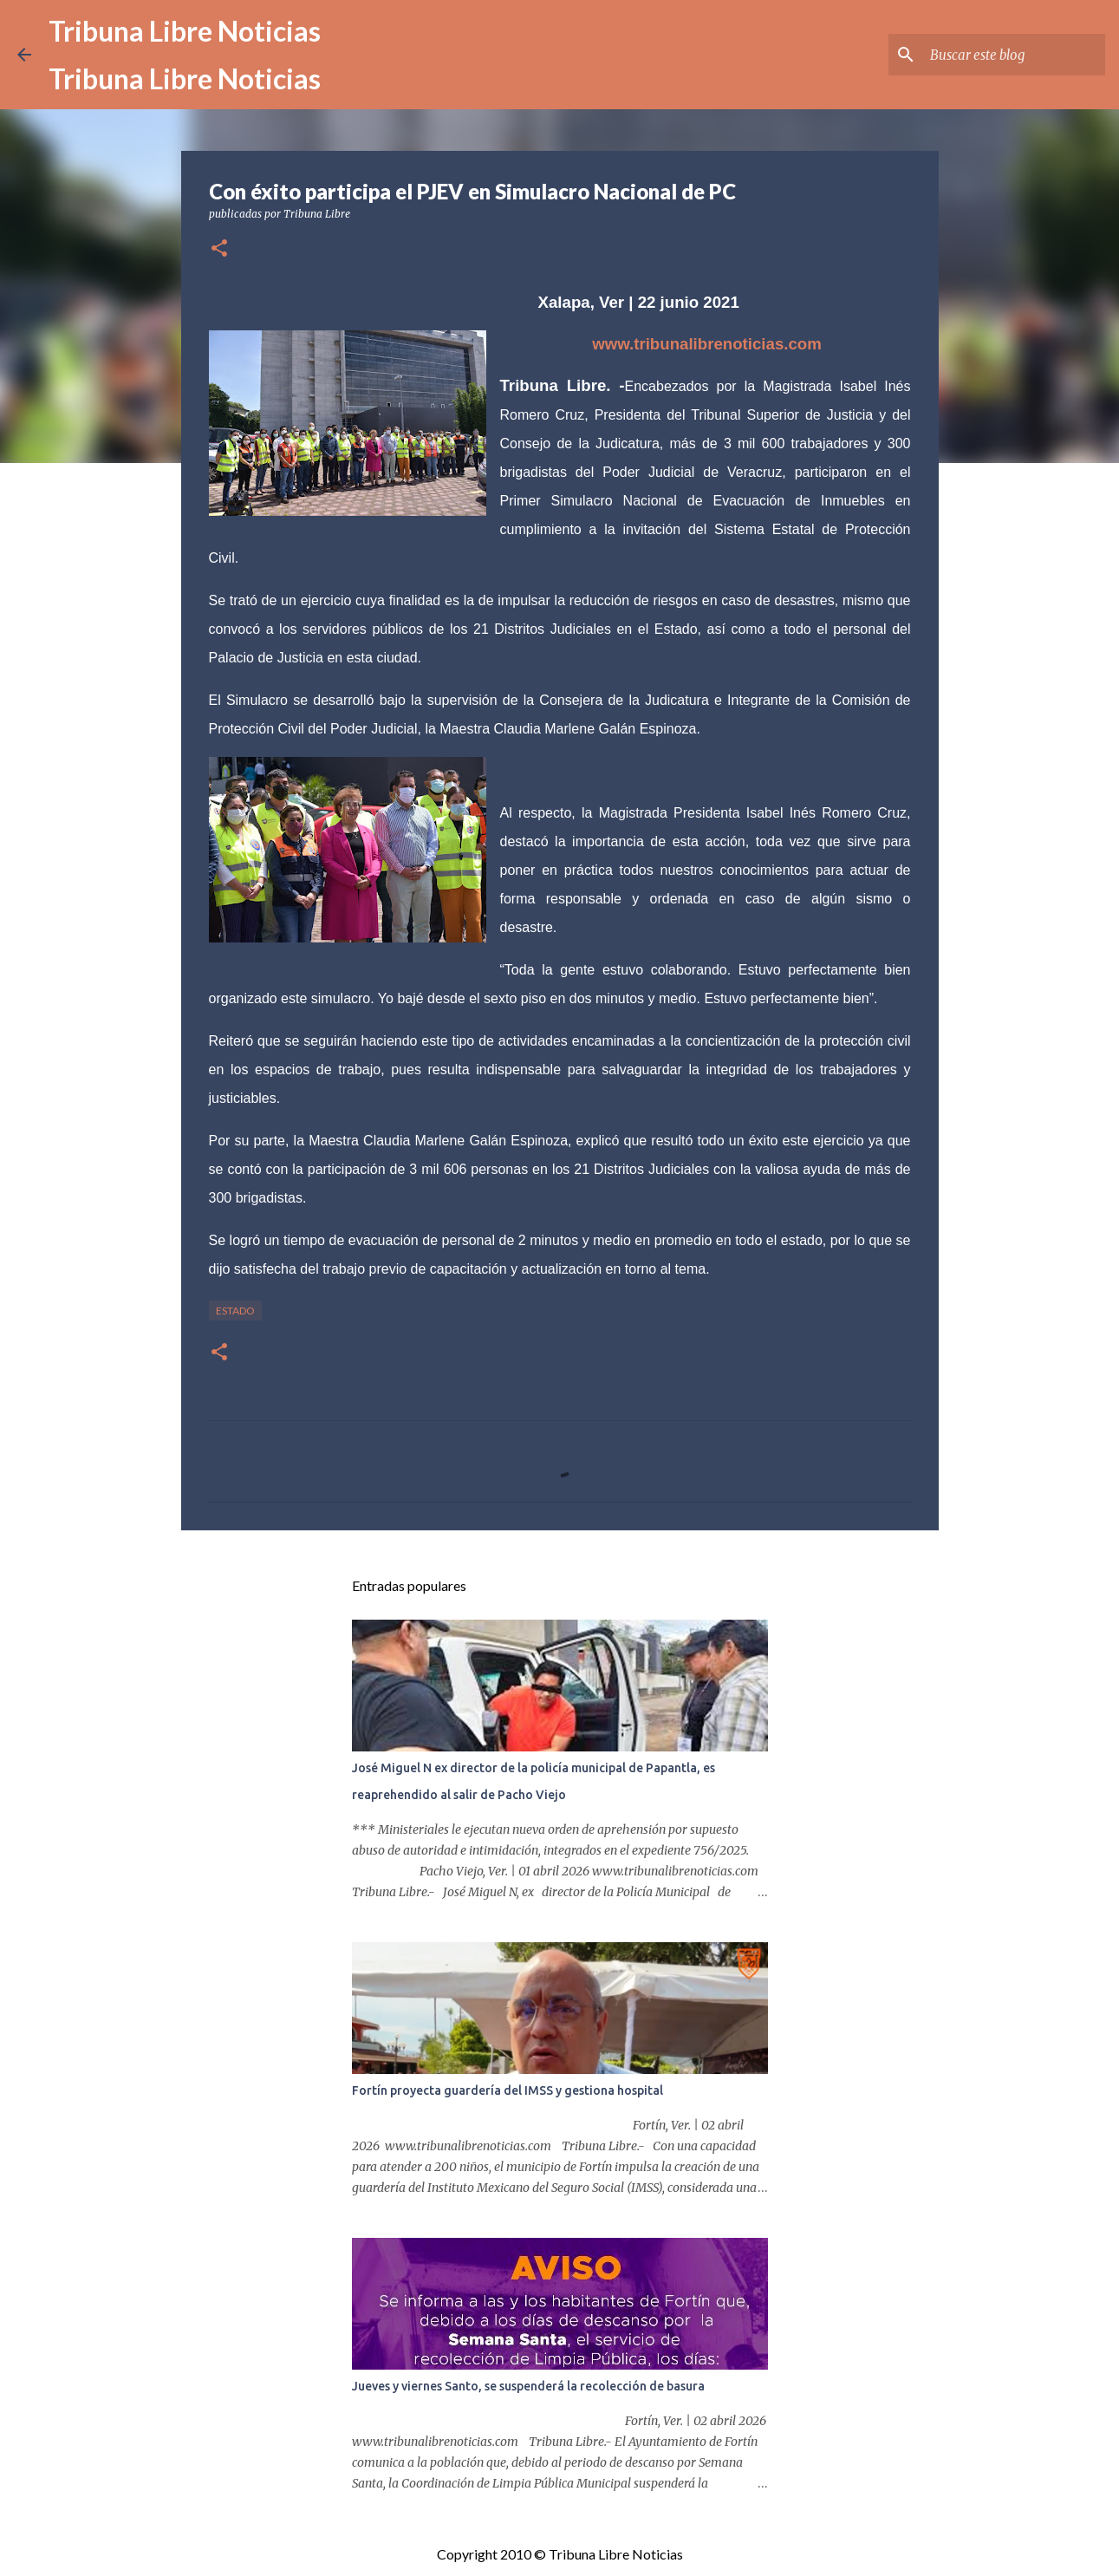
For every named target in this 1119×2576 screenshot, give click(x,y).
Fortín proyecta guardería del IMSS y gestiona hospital (507, 2090)
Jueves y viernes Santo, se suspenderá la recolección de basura (528, 2386)
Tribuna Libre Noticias (185, 31)
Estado (235, 1310)
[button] (219, 249)
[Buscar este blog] (1014, 54)
